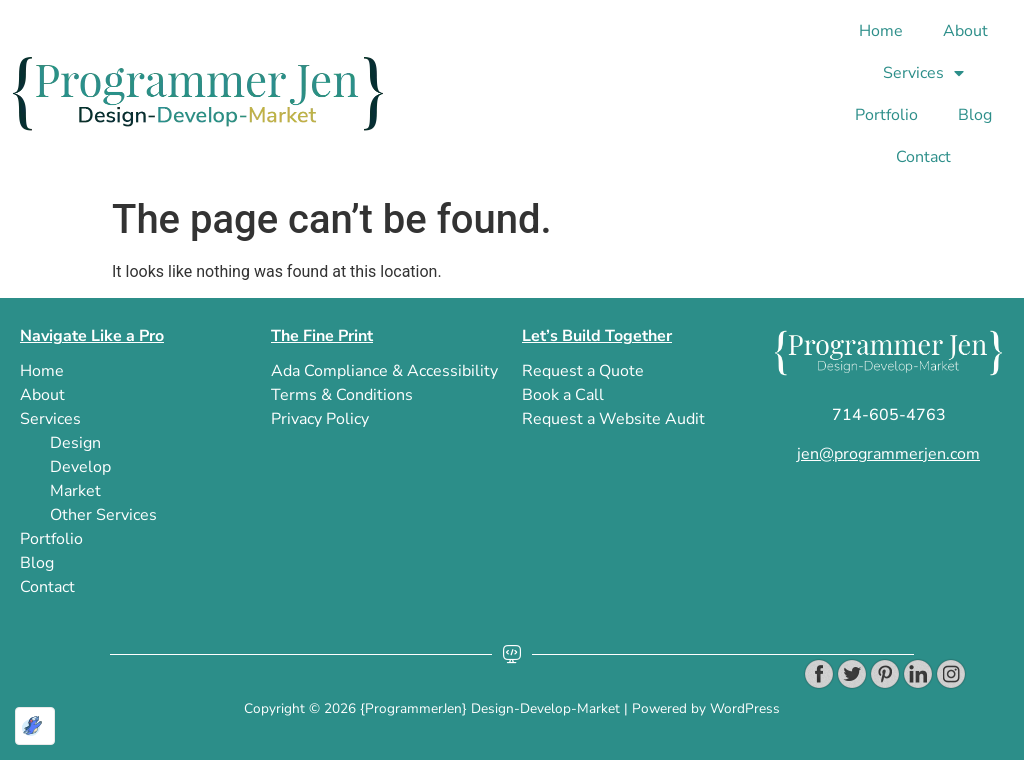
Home (881, 31)
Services (923, 73)
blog (975, 115)
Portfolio (886, 115)
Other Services (103, 515)
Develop (80, 467)
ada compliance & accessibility (384, 371)
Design (75, 443)
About (965, 31)
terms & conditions (342, 395)
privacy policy (320, 419)
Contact (923, 157)
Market (75, 491)
